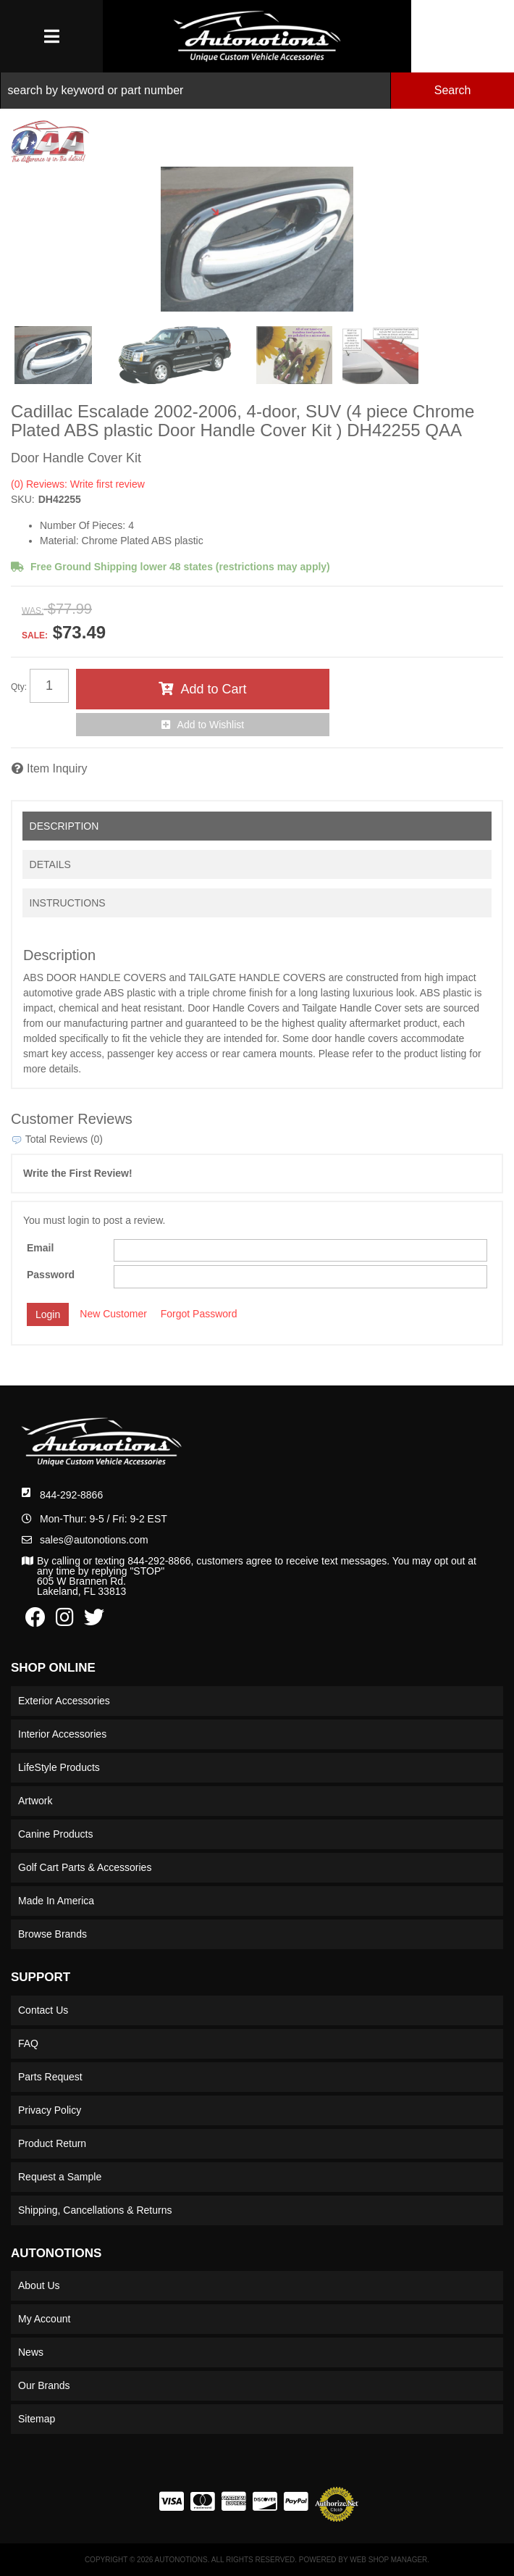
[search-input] (195, 90)
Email (40, 1248)
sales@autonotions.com (94, 1540)
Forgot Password (199, 1314)
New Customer (113, 1314)
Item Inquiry (57, 768)
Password (51, 1274)
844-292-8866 (71, 1495)
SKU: (23, 499)
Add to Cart (213, 689)
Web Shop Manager (388, 2560)
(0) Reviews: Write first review (78, 484)
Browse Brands (52, 1934)
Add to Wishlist (211, 724)
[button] (257, 90)
